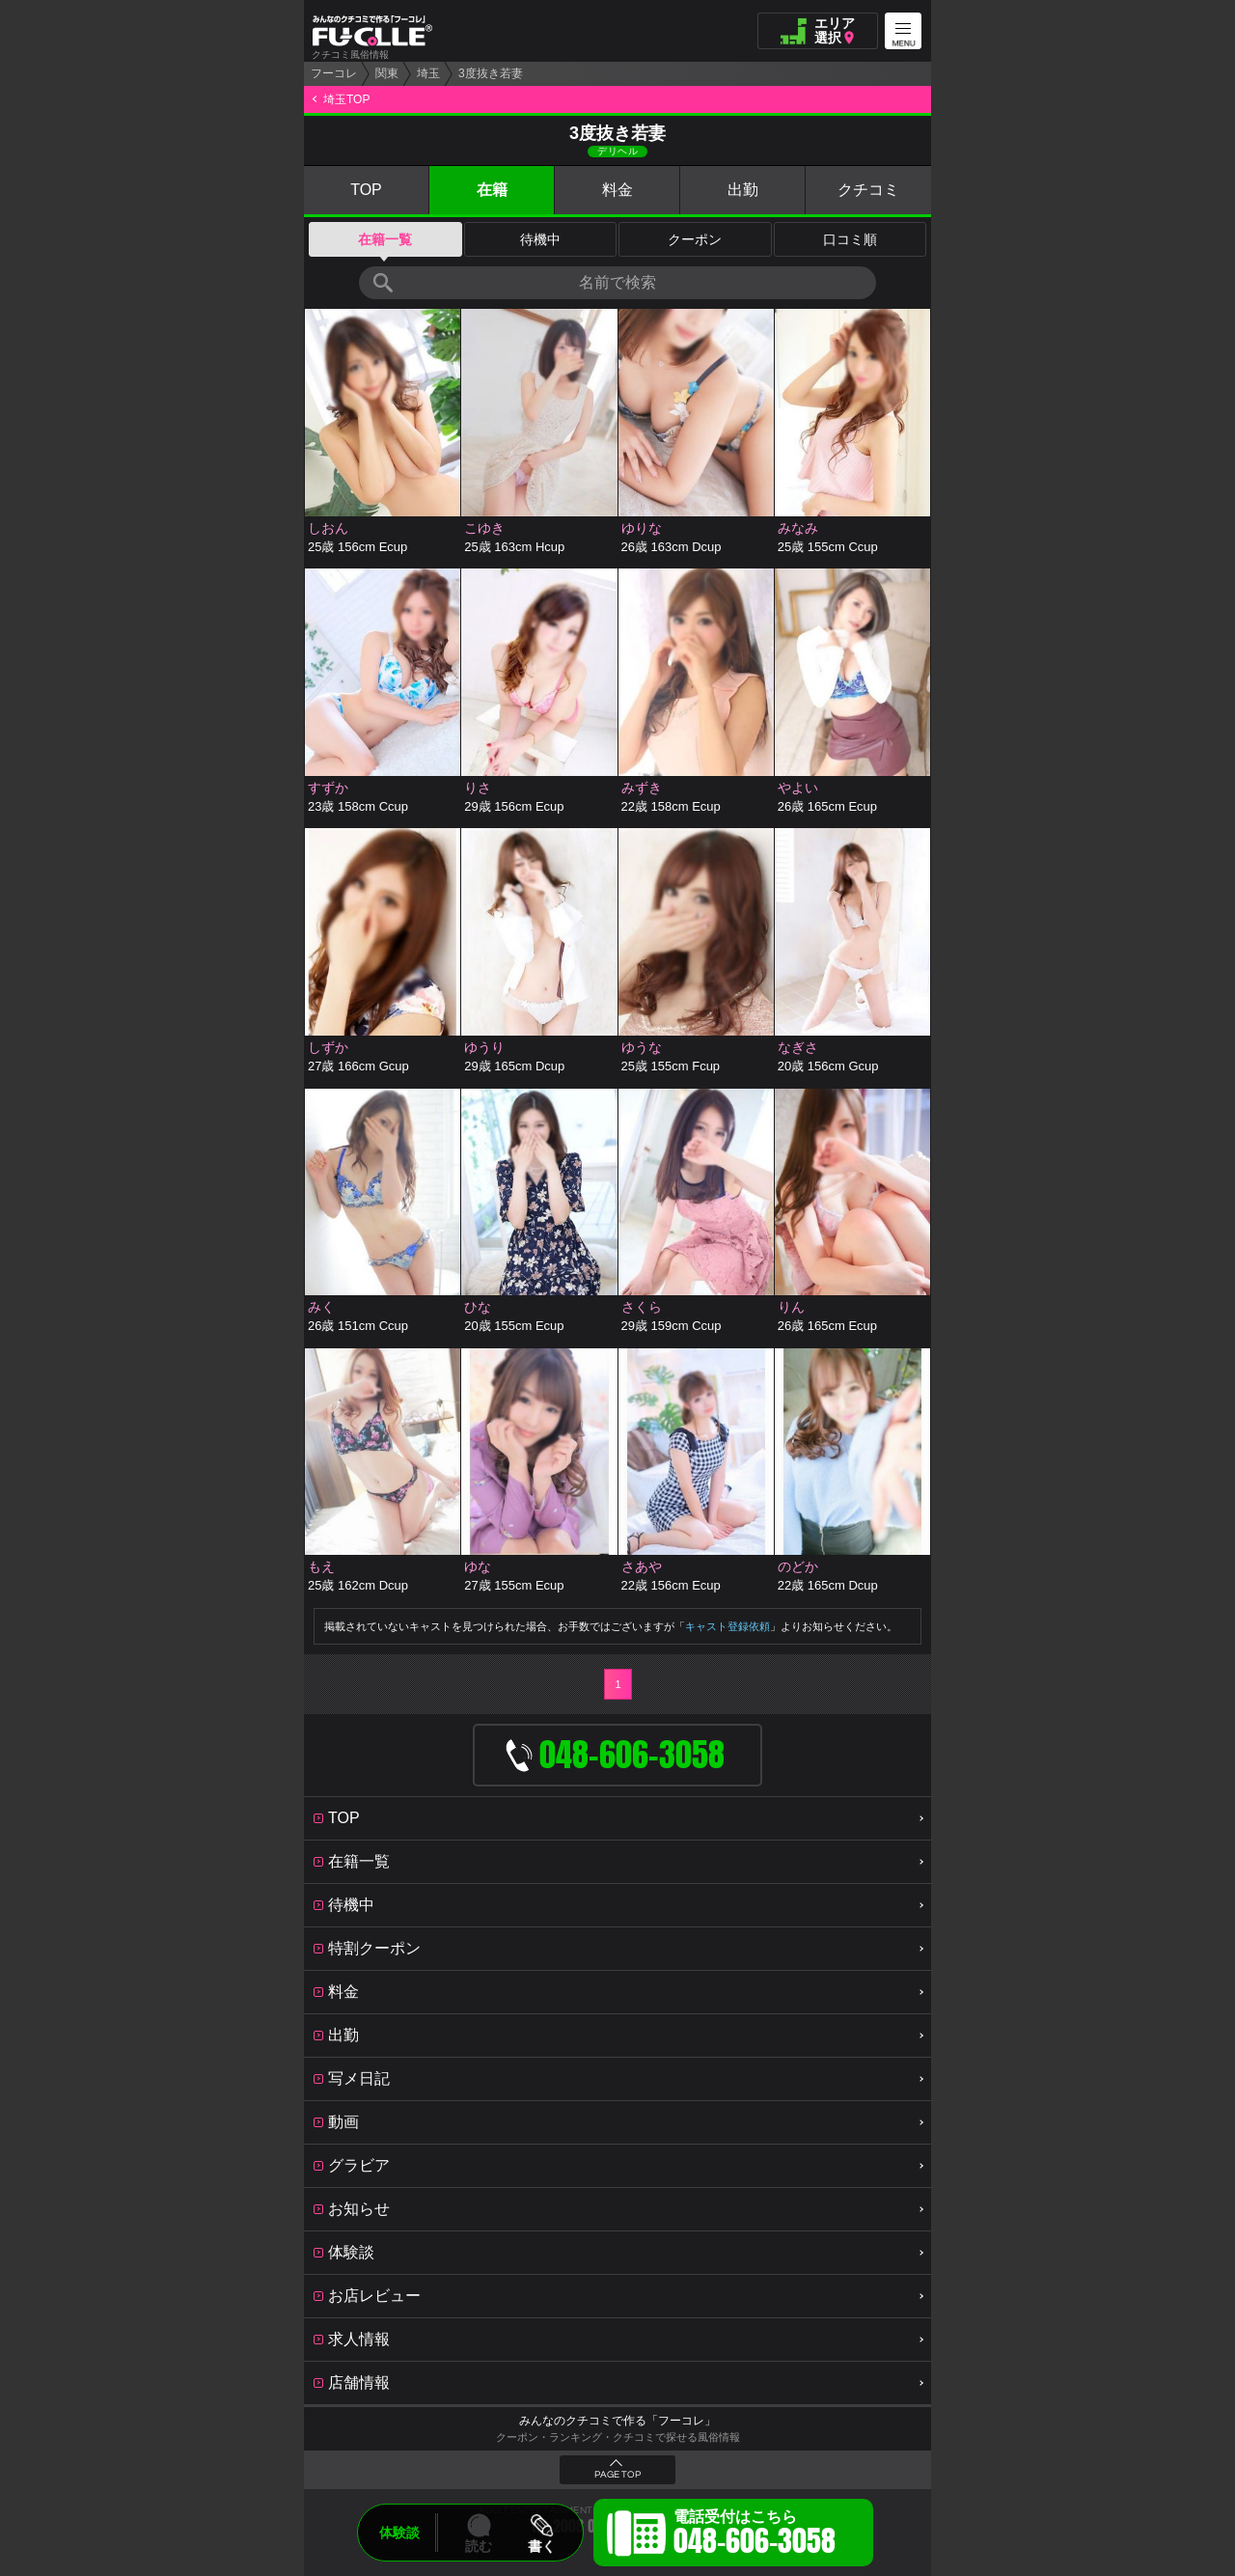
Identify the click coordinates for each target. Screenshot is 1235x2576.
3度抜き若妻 (490, 73)
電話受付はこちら (754, 2535)
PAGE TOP (617, 2474)
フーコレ (334, 73)
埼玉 (428, 73)
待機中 (540, 239)
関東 (386, 73)
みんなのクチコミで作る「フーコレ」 (617, 2420)
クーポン (695, 239)
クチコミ (868, 189)
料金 (617, 189)
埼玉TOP (346, 99)
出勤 (742, 189)
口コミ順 (850, 239)
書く (541, 2546)
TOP (366, 189)
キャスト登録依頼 (727, 1626)
